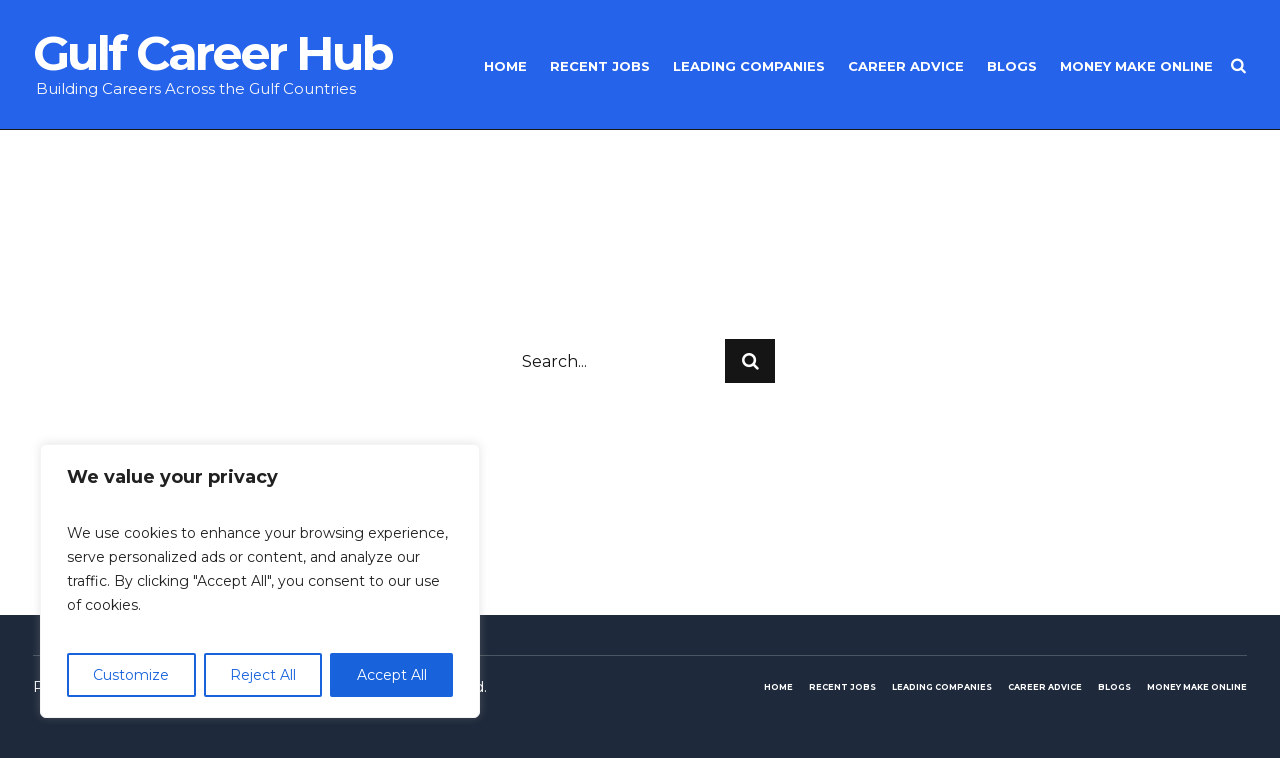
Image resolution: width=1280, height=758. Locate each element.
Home (778, 687)
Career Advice (1045, 687)
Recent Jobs (842, 687)
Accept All (392, 675)
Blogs (1114, 687)
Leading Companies (942, 687)
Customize (131, 675)
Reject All (263, 675)
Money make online (1197, 687)
